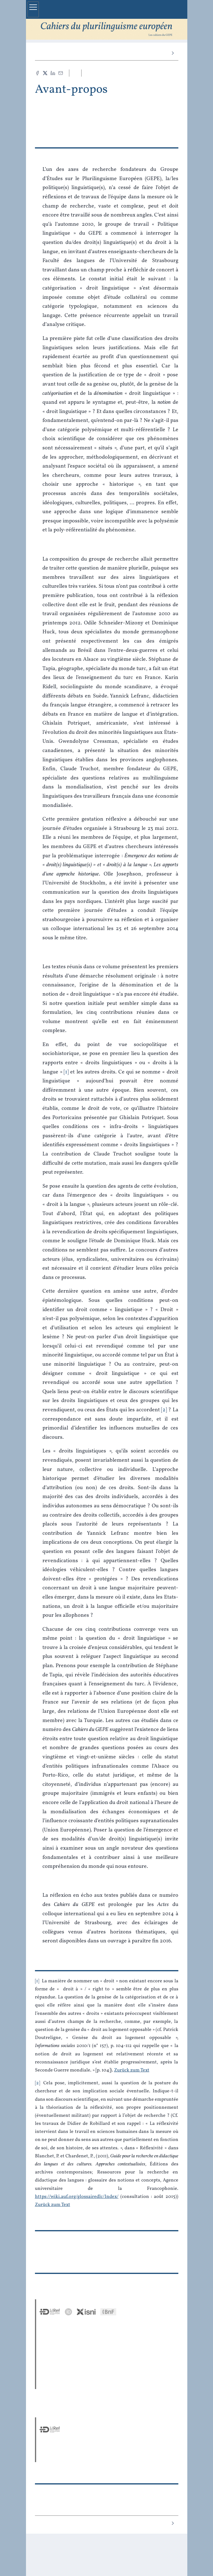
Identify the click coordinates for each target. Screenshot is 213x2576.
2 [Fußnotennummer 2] (37, 2083)
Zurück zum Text (131, 2070)
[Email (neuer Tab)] (60, 73)
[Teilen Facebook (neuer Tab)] (37, 73)
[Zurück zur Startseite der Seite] (106, 29)
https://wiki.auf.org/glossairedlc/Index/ (77, 2196)
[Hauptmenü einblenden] (33, 9)
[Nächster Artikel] (172, 53)
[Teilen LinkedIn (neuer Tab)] (52, 73)
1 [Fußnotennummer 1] (37, 1981)
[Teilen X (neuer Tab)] (45, 73)
